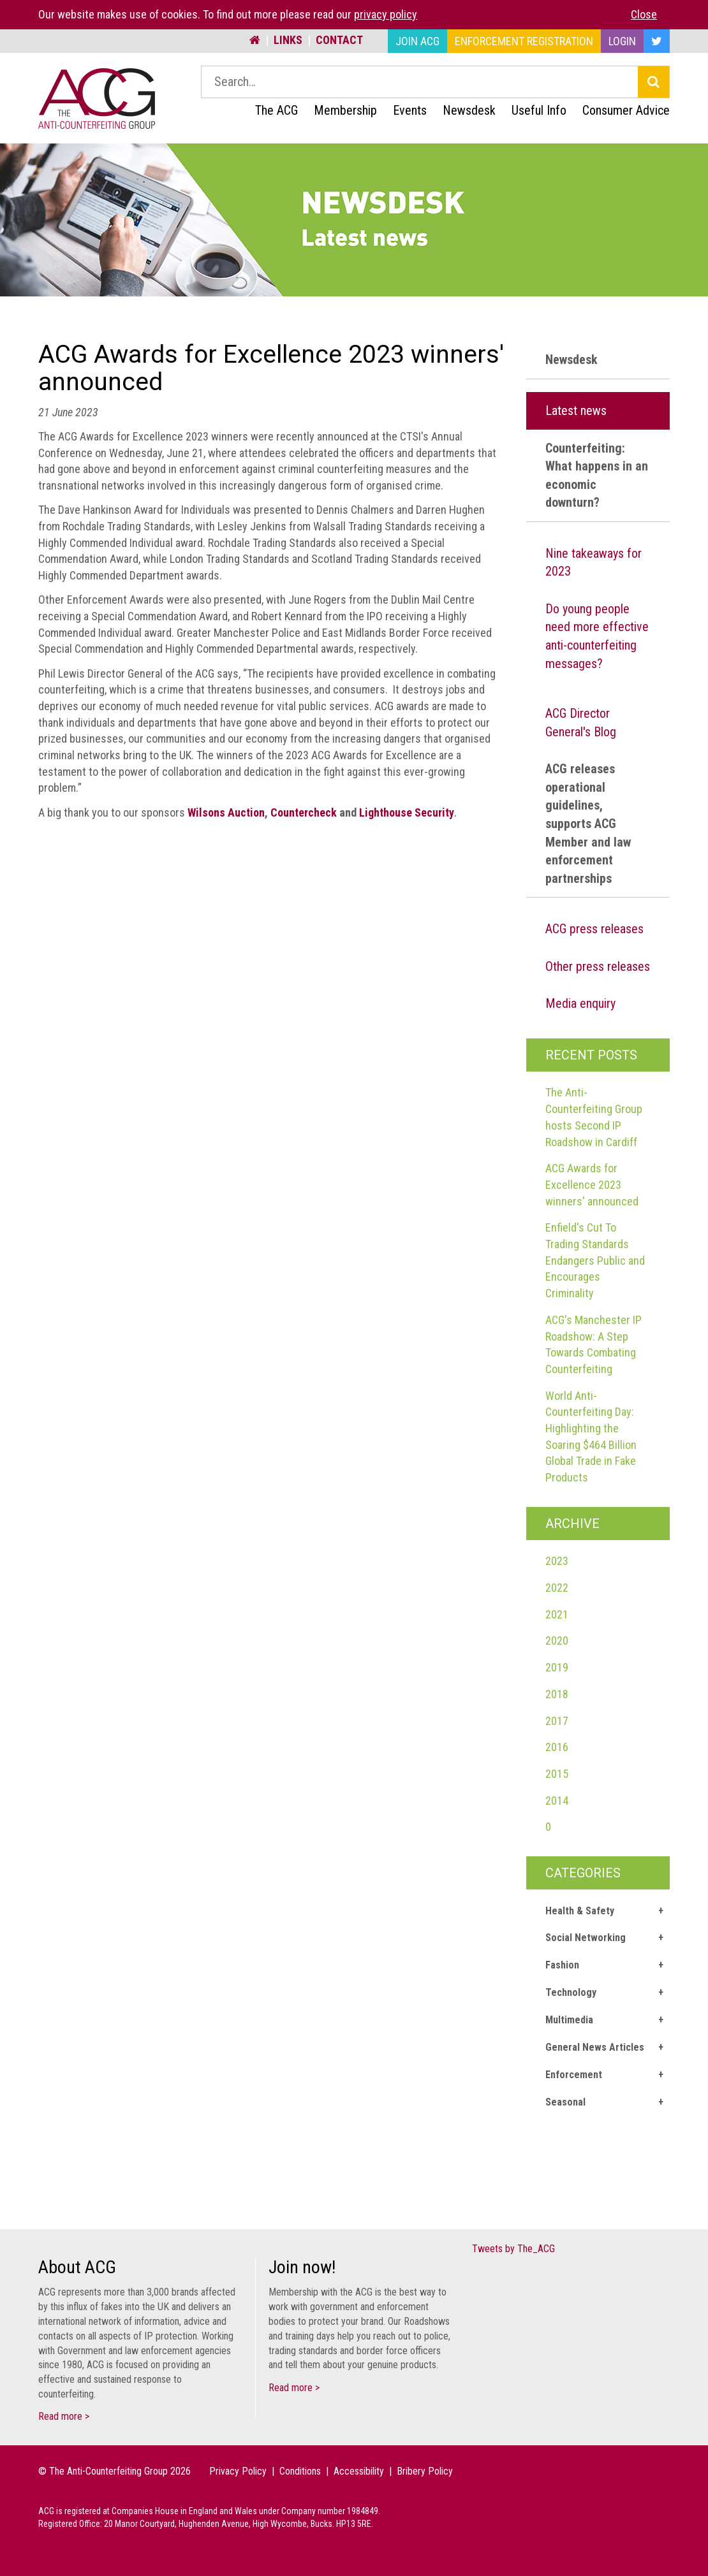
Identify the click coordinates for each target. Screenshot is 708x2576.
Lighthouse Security (406, 812)
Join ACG (417, 41)
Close (644, 14)
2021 (556, 1614)
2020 (556, 1640)
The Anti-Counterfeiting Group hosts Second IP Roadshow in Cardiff (593, 1117)
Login (622, 41)
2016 (556, 1747)
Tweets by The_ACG (513, 2249)
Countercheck (303, 812)
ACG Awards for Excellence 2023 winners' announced (591, 1184)
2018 (556, 1694)
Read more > (63, 2416)
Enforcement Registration (524, 41)
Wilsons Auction (226, 812)
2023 (556, 1561)
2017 (556, 1721)
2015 (556, 1773)
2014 (556, 1800)
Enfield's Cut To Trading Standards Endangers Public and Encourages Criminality (595, 1260)
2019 (556, 1667)
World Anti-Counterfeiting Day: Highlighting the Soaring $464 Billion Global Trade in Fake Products (591, 1437)
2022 (556, 1587)
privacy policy (385, 14)
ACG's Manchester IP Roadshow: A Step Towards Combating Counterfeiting (593, 1344)
